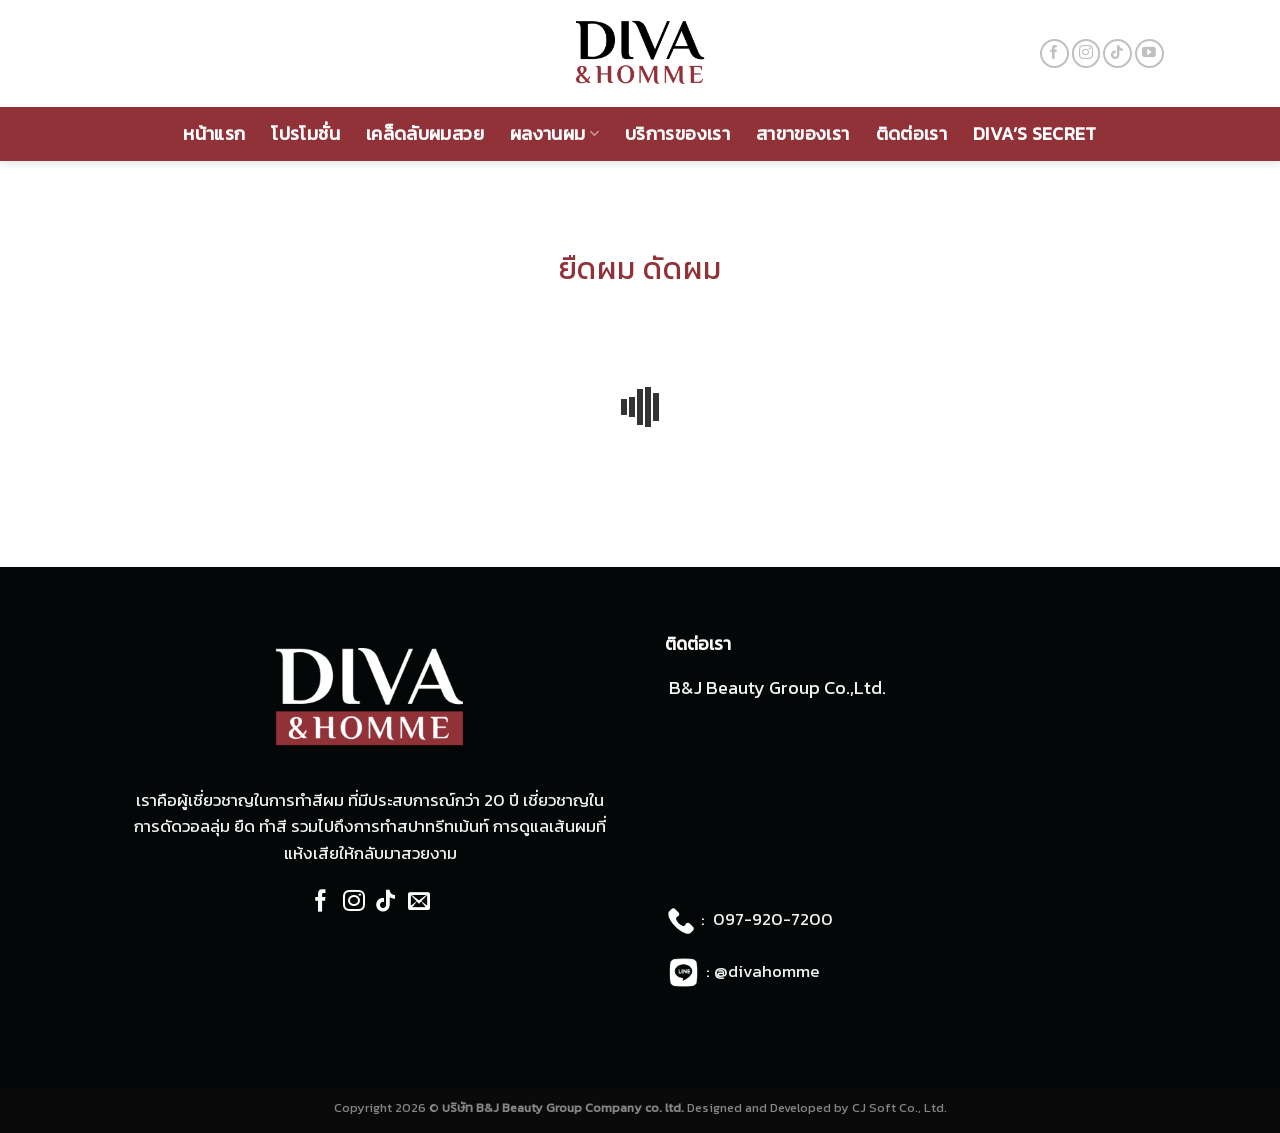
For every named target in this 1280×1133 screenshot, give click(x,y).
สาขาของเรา (803, 133)
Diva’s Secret (1035, 133)
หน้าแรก (214, 133)
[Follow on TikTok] (1117, 53)
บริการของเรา (677, 133)
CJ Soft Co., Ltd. (899, 1107)
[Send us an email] (419, 902)
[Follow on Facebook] (1054, 53)
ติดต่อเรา (912, 133)
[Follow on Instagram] (1086, 53)
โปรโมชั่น (305, 133)
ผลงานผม (554, 133)
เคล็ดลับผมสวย (425, 133)
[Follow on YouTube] (1149, 53)
